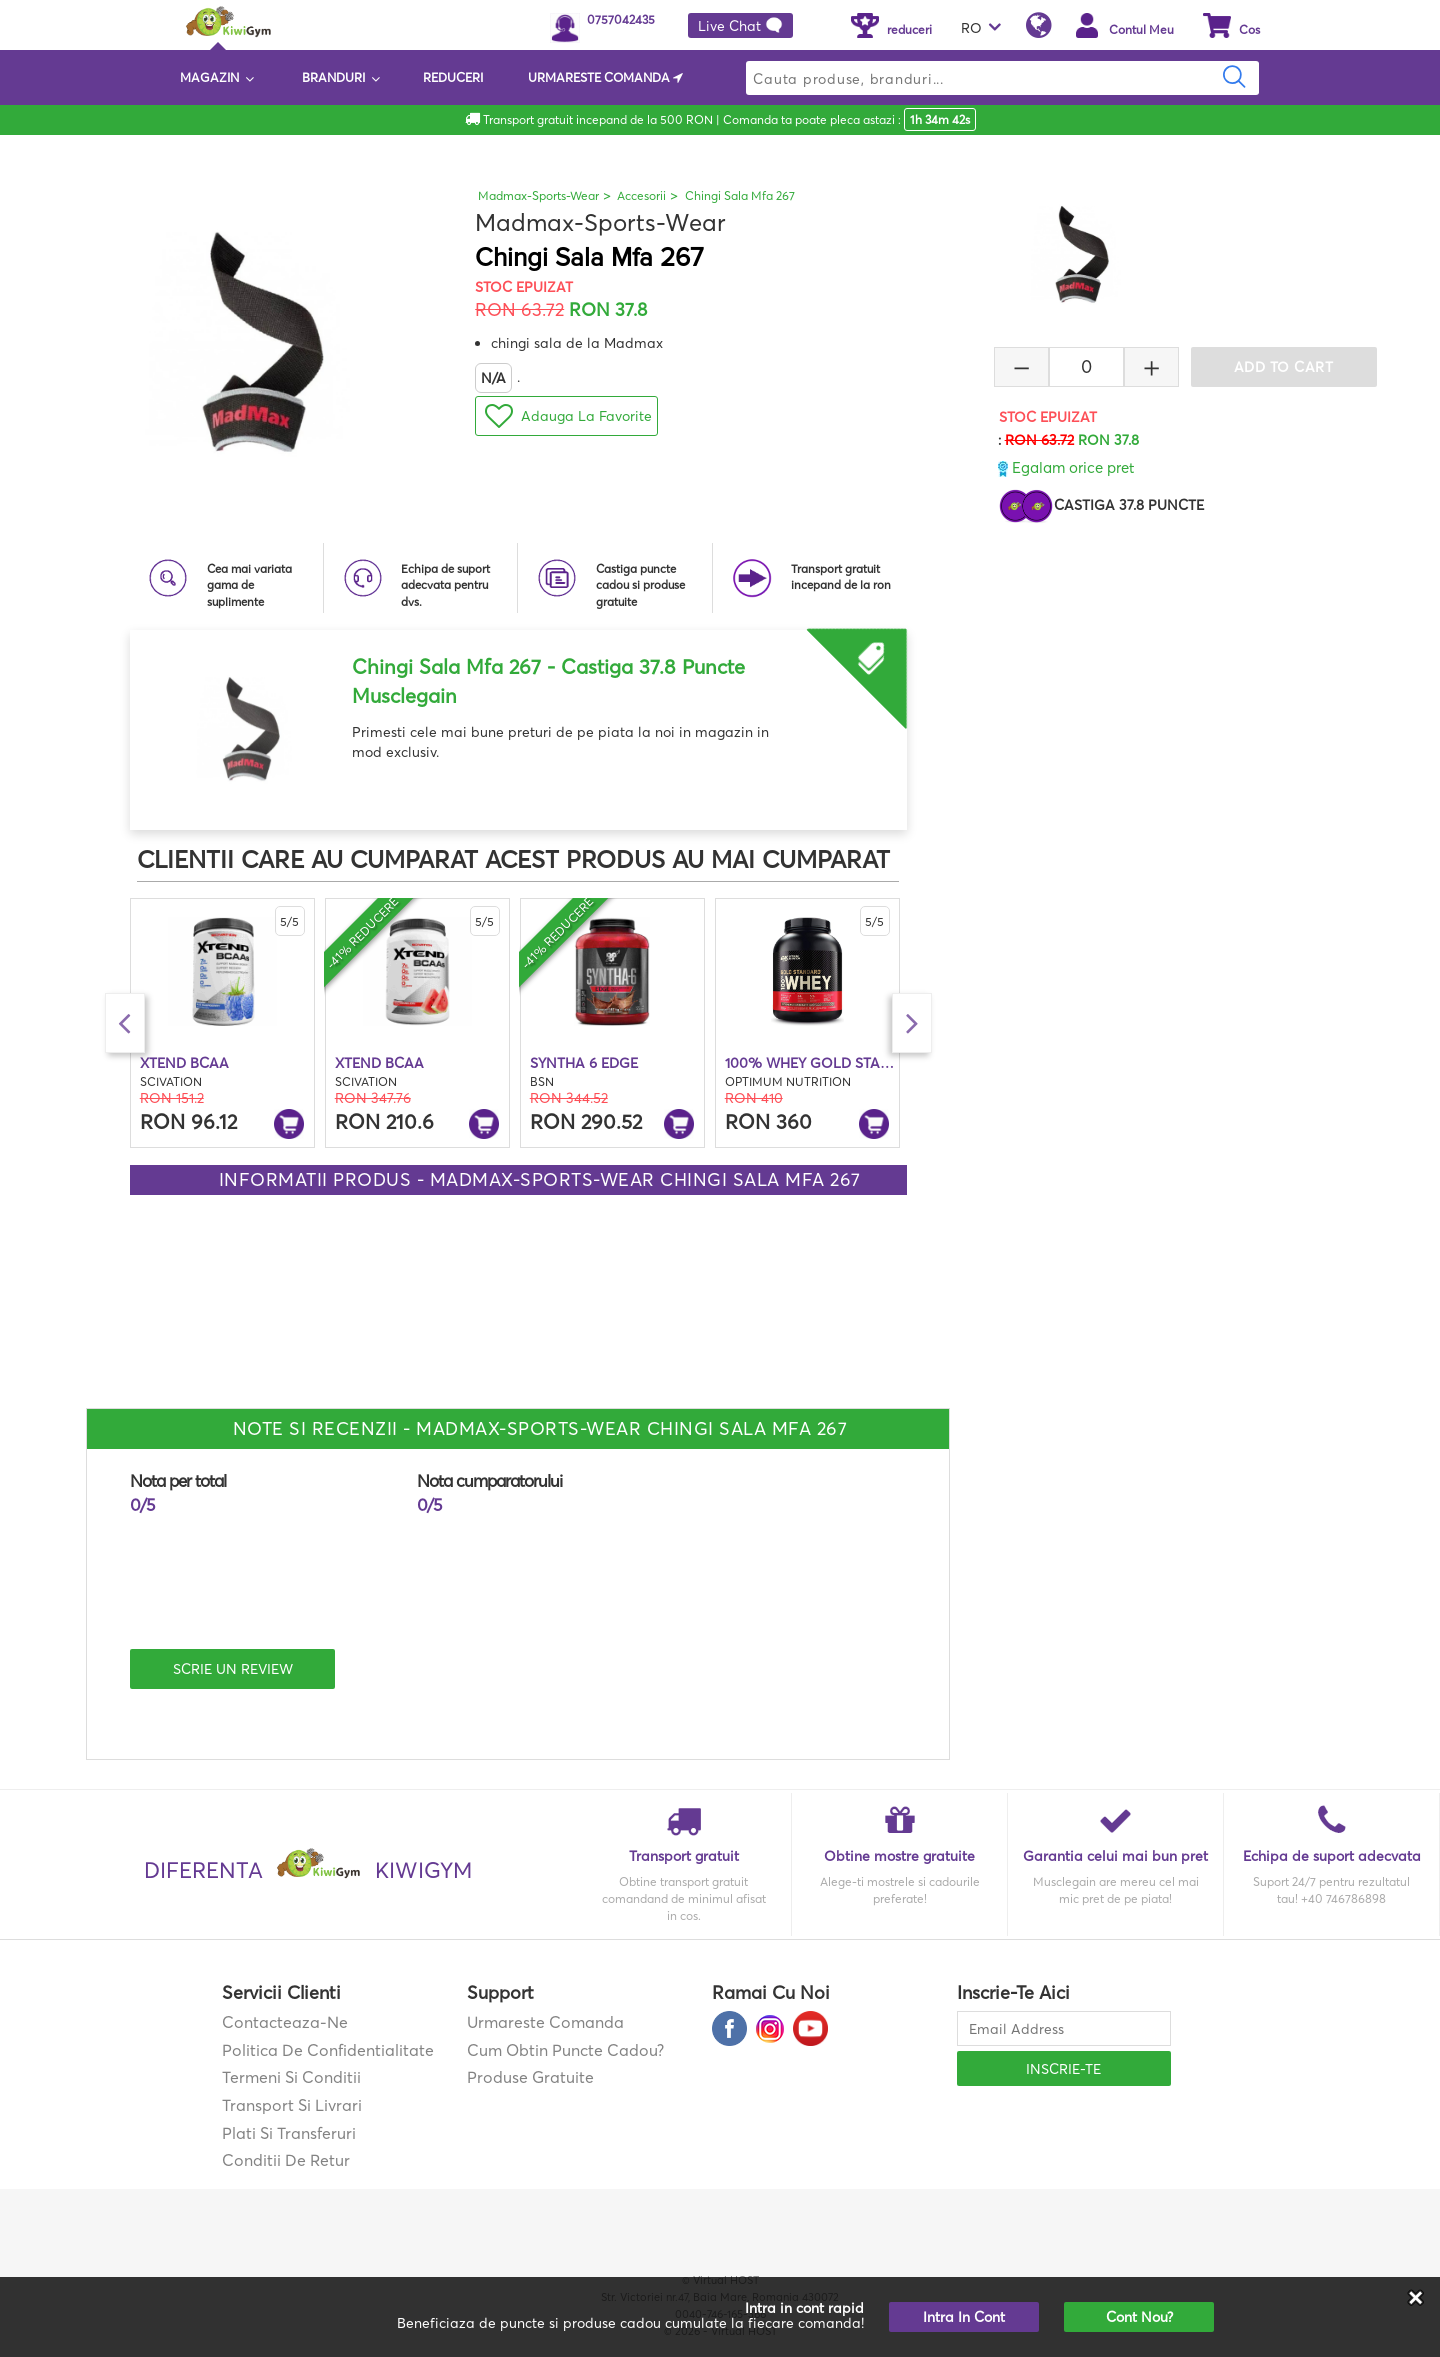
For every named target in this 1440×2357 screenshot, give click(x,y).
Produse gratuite (530, 2077)
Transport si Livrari (292, 2105)
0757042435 (621, 19)
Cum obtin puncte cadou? (565, 2050)
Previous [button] (125, 1023)
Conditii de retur (286, 2160)
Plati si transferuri (289, 2133)
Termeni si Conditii (291, 2077)
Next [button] (912, 1023)
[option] (519, 722)
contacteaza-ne (285, 2022)
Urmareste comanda (545, 2022)
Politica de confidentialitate (328, 2050)
